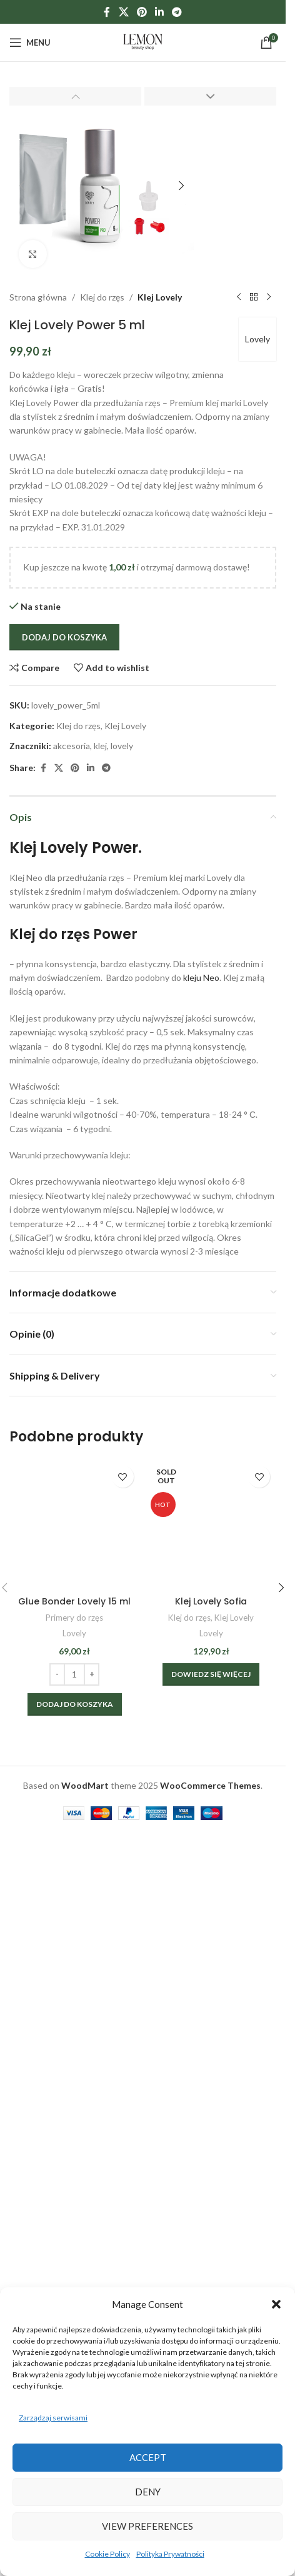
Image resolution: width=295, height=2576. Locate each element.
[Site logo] (143, 41)
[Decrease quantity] (57, 1674)
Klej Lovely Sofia (211, 1601)
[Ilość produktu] (74, 1674)
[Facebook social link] (106, 11)
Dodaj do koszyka (64, 637)
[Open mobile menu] (30, 42)
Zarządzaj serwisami (53, 2417)
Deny (148, 2491)
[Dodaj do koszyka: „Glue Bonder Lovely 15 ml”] (75, 1704)
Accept (147, 2457)
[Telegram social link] (177, 11)
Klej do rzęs (102, 297)
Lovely (257, 339)
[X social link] (123, 11)
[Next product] (268, 297)
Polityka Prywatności (170, 2554)
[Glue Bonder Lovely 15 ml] (74, 1525)
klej (100, 745)
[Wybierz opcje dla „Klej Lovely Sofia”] (210, 1674)
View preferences (147, 2526)
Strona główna (38, 297)
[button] (276, 2304)
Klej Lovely (160, 297)
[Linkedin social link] (159, 11)
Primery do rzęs (74, 1618)
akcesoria (71, 745)
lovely (122, 745)
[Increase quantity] (91, 1674)
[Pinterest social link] (141, 11)
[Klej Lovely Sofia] (211, 1525)
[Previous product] (238, 297)
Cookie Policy (107, 2554)
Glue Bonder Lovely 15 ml (74, 1601)
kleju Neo (200, 977)
